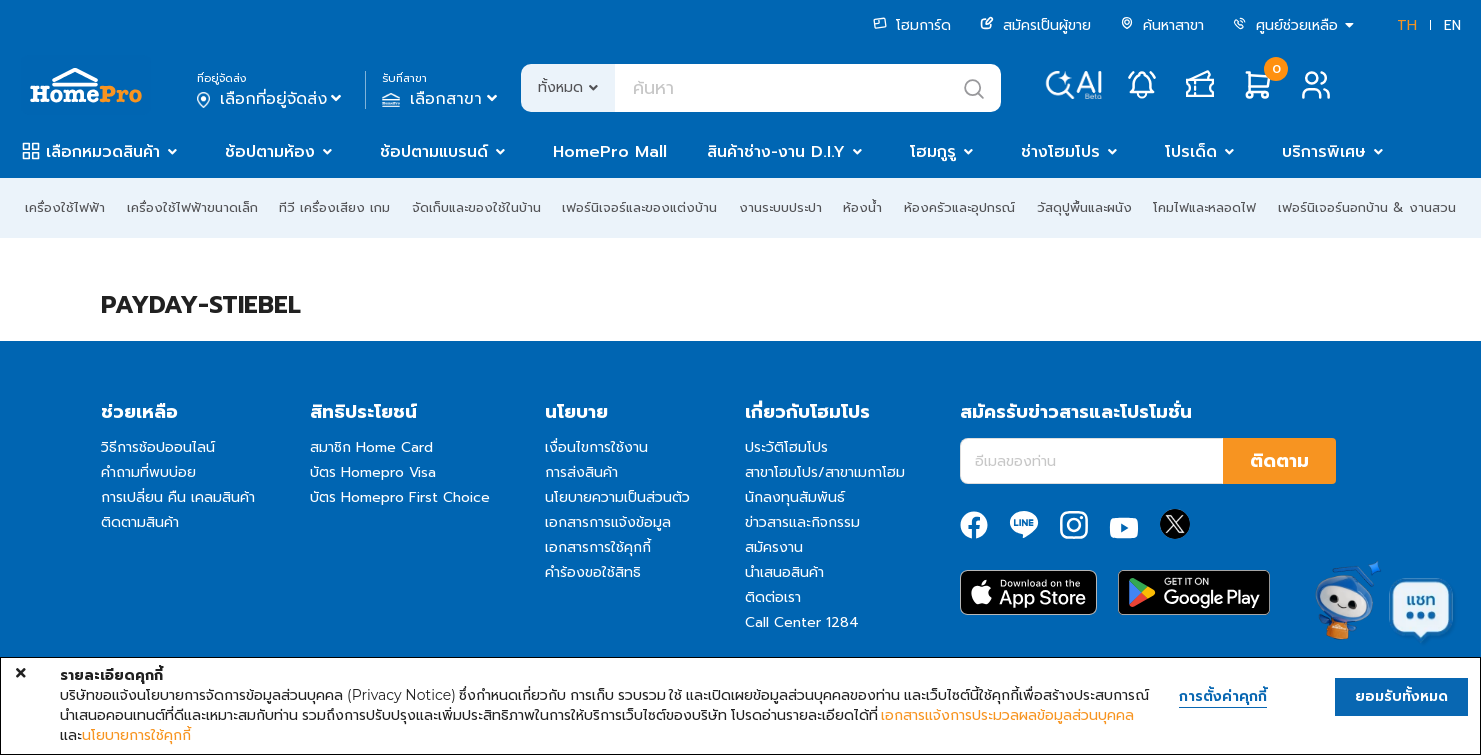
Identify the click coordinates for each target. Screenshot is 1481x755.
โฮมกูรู (933, 152)
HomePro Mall (610, 152)
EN (1452, 25)
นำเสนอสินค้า (784, 572)
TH (1407, 25)
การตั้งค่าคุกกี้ (1223, 697)
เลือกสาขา (441, 99)
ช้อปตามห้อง (270, 152)
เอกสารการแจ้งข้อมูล (608, 522)
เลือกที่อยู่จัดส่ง (271, 99)
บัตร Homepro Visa (373, 472)
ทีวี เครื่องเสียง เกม (334, 207)
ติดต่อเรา (773, 597)
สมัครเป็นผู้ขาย (1035, 25)
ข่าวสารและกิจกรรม (802, 522)
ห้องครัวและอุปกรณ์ (959, 207)
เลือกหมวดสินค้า (103, 152)
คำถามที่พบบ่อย (148, 472)
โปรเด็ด (1191, 152)
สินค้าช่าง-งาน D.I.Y (776, 152)
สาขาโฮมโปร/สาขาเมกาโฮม (825, 472)
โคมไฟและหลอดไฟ (1204, 207)
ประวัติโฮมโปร (786, 447)
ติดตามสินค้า (140, 522)
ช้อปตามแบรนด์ (434, 152)
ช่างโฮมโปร (1060, 152)
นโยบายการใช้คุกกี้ (136, 735)
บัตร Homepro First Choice (400, 497)
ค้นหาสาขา (1162, 25)
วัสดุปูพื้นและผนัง (1084, 207)
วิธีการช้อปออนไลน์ (158, 447)
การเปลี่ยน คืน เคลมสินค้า (178, 497)
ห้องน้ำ (862, 207)
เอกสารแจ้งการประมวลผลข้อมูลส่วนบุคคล (1007, 715)
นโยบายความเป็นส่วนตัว (617, 497)
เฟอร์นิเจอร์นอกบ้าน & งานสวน (1367, 207)
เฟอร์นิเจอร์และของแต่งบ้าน (639, 207)
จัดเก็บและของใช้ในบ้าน (476, 207)
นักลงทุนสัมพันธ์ (795, 497)
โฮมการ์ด (912, 25)
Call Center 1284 (802, 622)
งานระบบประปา (780, 207)
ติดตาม (1279, 461)
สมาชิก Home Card (371, 447)
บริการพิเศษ (1324, 152)
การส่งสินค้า (581, 472)
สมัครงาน (774, 547)
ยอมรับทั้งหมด (1401, 696)
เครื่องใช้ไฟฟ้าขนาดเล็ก (192, 207)
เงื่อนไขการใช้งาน (596, 447)
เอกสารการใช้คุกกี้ (598, 547)
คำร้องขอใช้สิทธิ (593, 572)
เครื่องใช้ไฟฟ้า (65, 207)
